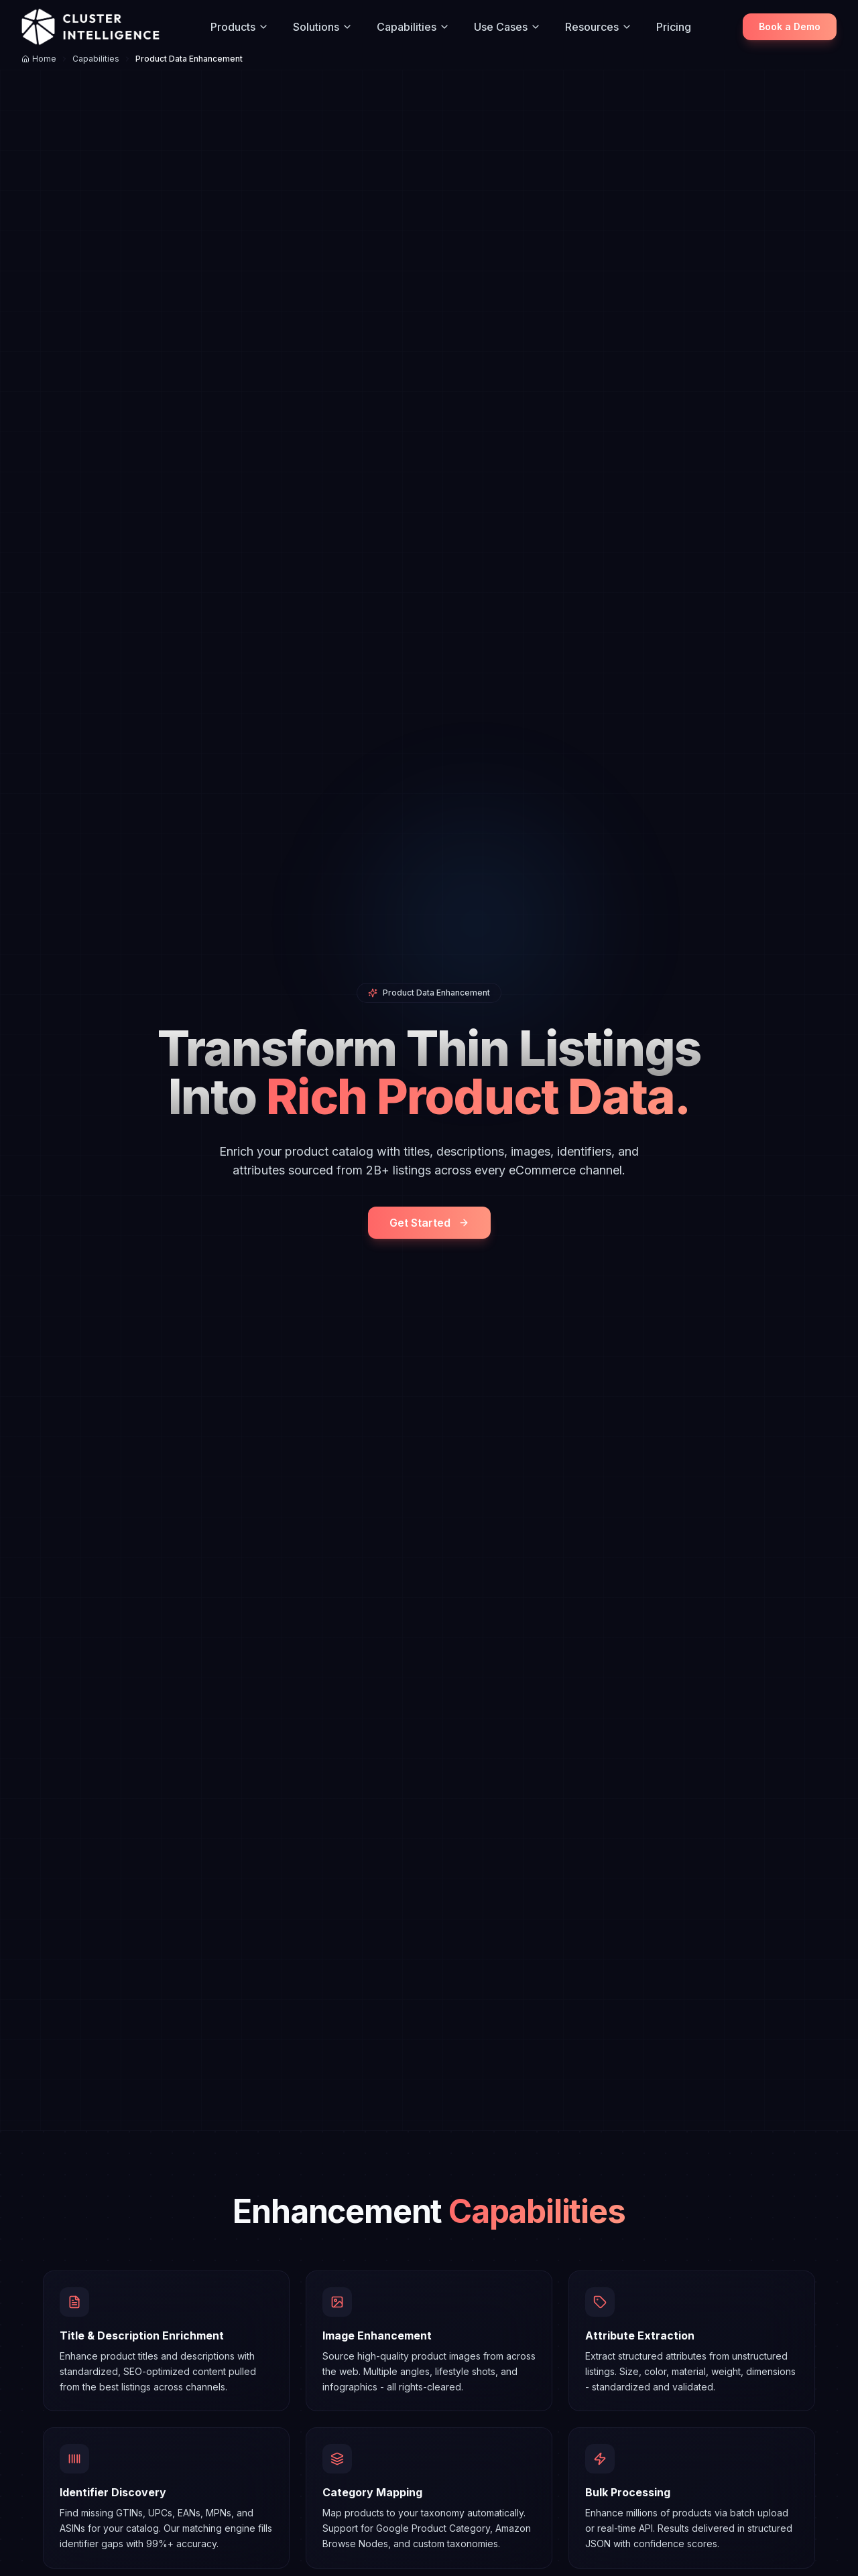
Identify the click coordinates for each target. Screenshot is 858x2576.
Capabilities (413, 26)
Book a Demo (789, 26)
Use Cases (507, 26)
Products (239, 26)
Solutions (323, 26)
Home (38, 59)
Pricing (673, 26)
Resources (598, 26)
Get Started (429, 1222)
